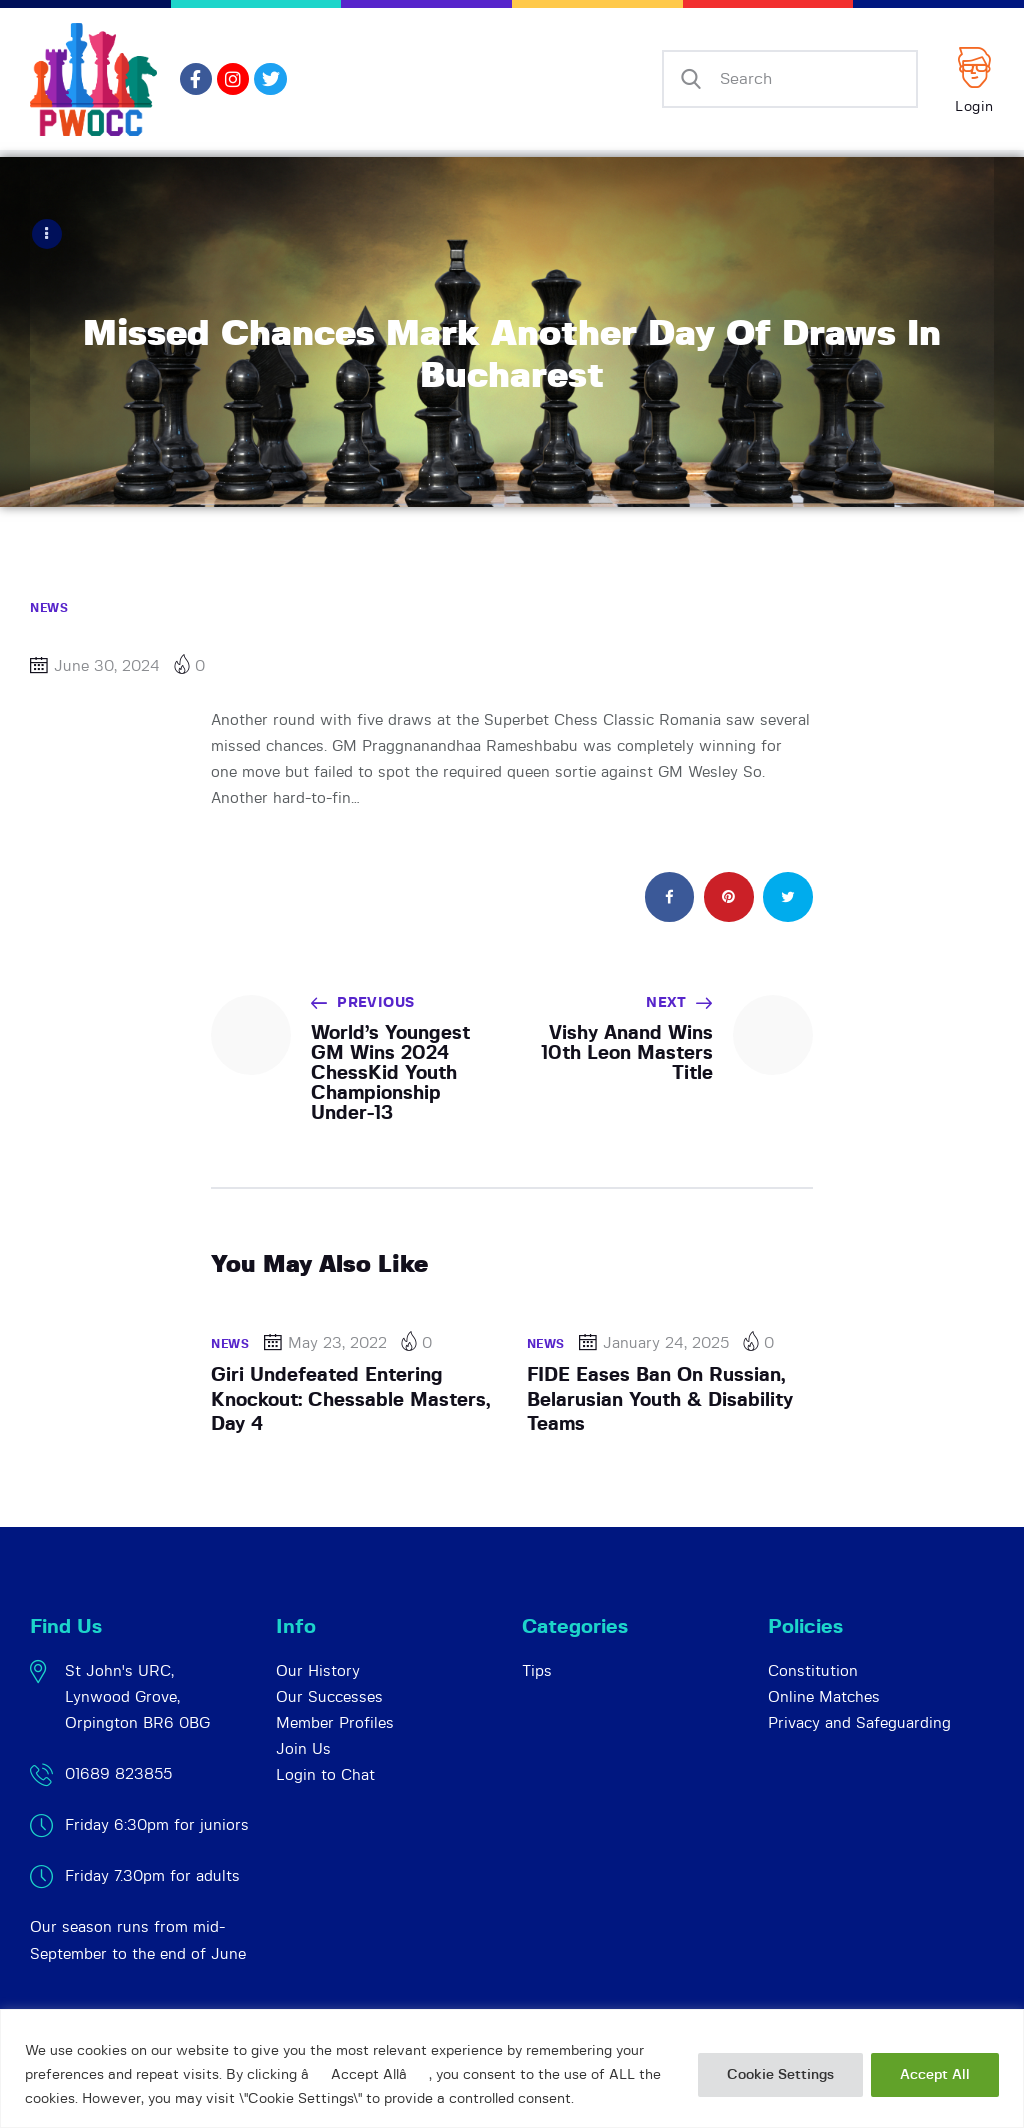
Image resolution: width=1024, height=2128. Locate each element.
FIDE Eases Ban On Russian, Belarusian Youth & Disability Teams (660, 1399)
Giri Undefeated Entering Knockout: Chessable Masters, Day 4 (350, 1399)
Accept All (935, 2075)
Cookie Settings (780, 2075)
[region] (512, 2068)
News (49, 607)
